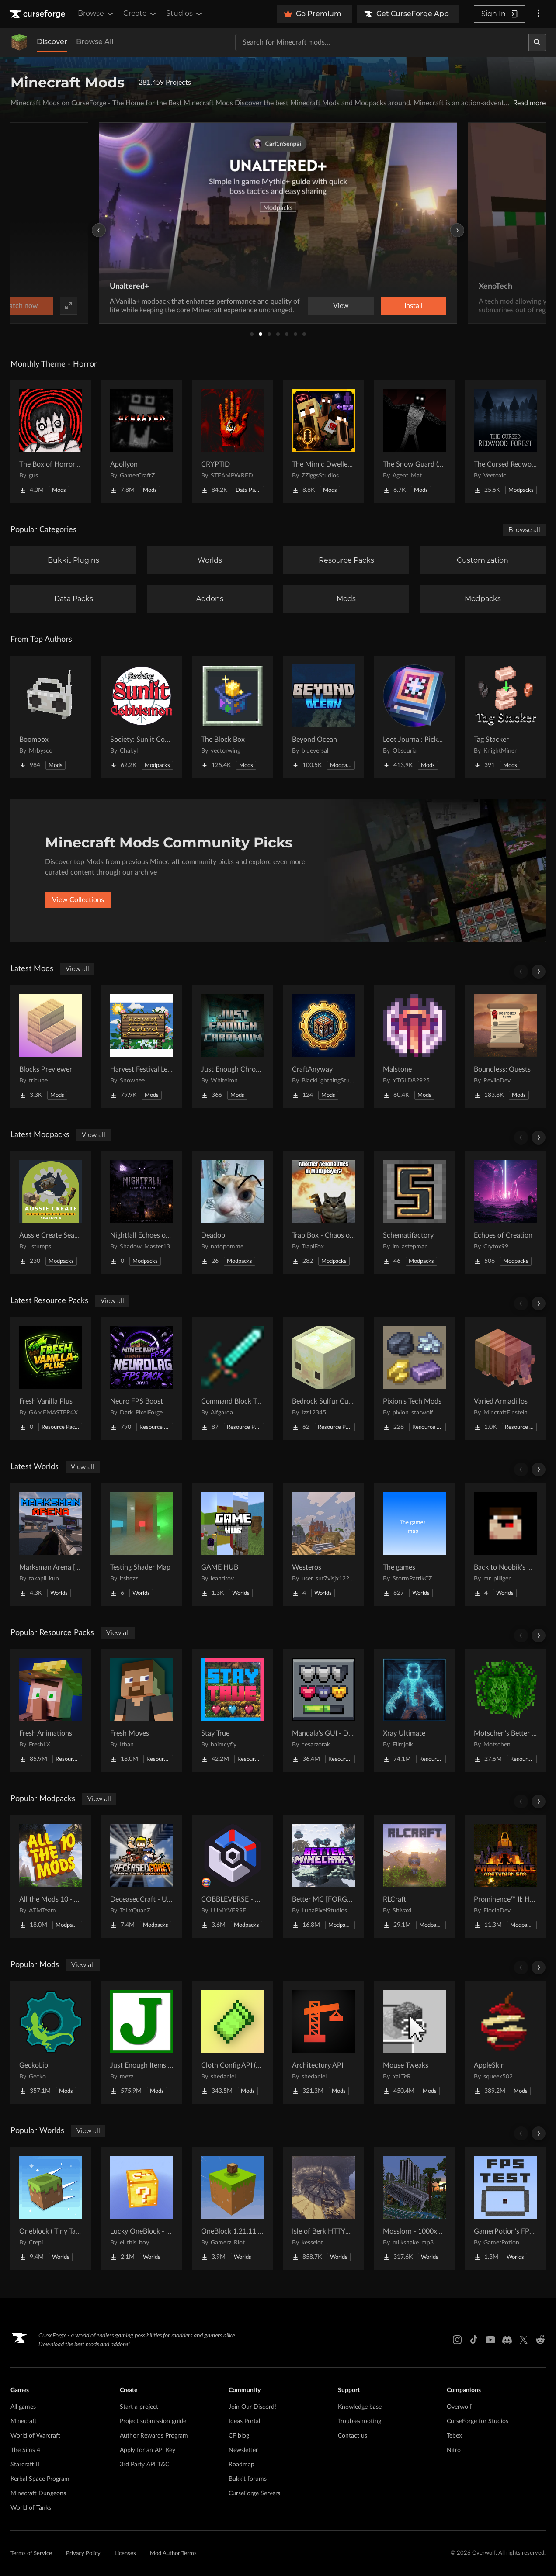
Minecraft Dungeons (38, 2493)
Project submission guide (153, 2421)
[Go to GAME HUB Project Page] (232, 1544)
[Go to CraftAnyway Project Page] (323, 1046)
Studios (184, 13)
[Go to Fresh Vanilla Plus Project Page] (50, 1378)
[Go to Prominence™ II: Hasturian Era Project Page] (505, 1876)
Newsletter (243, 2450)
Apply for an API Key (147, 2450)
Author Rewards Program (154, 2436)
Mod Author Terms (173, 2553)
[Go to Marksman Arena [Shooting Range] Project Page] (50, 1544)
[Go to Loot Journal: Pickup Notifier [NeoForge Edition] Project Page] (414, 717)
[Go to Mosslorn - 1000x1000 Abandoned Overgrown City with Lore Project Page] (414, 2208)
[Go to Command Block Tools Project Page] (232, 1378)
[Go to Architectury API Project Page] (323, 2042)
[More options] (538, 14)
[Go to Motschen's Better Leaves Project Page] (505, 1710)
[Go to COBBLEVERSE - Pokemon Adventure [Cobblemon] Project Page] (232, 1876)
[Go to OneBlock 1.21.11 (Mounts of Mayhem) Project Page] (232, 2208)
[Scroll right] (539, 972)
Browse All (94, 42)
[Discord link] (507, 2339)
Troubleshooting (359, 2421)
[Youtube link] (490, 2339)
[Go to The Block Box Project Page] (232, 717)
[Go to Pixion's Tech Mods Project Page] (414, 1378)
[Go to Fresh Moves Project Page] (141, 1710)
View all (77, 969)
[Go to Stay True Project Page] (232, 1710)
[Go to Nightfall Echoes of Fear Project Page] (141, 1212)
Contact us (352, 2436)
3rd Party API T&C (144, 2465)
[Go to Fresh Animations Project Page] (50, 1710)
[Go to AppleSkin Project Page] (505, 2042)
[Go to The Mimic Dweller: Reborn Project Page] (323, 441)
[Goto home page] (38, 14)
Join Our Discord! (252, 2407)
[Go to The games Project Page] (414, 1544)
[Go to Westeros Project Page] (323, 1544)
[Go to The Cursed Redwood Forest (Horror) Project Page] (505, 441)
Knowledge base (360, 2407)
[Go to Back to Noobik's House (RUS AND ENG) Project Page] (505, 1544)
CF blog (239, 2436)
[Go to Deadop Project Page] (232, 1212)
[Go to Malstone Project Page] (414, 1046)
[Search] (537, 42)
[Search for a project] (382, 42)
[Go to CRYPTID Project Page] (232, 441)
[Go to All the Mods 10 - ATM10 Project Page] (50, 1876)
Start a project (139, 2407)
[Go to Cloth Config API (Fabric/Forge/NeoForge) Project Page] (232, 2042)
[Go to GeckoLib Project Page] (50, 2042)
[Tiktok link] (474, 2339)
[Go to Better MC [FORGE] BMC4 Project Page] (323, 1876)
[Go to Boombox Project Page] (50, 717)
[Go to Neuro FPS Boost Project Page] (141, 1378)
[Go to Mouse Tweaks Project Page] (414, 2042)
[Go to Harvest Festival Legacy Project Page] (141, 1046)
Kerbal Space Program (40, 2479)
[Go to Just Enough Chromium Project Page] (232, 1046)
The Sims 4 (25, 2450)
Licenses (125, 2553)
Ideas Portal (244, 2421)
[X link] (523, 2339)
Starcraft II (24, 2465)
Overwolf (459, 2407)
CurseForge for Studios (477, 2421)
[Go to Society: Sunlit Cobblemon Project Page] (141, 717)
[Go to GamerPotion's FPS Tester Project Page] (505, 2208)
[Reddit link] (540, 2339)
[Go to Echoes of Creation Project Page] (505, 1212)
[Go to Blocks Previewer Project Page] (50, 1046)
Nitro (454, 2450)
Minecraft (23, 2421)
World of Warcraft (35, 2436)
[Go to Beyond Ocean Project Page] (323, 717)
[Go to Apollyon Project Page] (141, 441)
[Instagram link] (457, 2339)
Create (140, 13)
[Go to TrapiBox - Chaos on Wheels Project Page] (323, 1212)
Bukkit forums (248, 2479)
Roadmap (241, 2465)
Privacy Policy (83, 2553)
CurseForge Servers (254, 2493)
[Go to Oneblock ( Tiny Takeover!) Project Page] (50, 2208)
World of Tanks (30, 2508)
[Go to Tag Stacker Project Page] (505, 717)
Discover (52, 42)
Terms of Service (31, 2553)
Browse (96, 13)
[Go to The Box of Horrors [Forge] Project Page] (50, 441)
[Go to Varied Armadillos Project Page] (505, 1378)
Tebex (454, 2436)
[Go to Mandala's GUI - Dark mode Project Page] (323, 1710)
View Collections (78, 899)
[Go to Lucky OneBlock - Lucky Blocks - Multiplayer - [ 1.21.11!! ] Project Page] (141, 2208)
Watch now (389, 305)
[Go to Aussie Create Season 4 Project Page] (50, 1212)
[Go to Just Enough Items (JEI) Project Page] (141, 2042)
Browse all (524, 530)
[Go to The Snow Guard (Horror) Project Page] (414, 441)
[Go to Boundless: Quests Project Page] (505, 1046)
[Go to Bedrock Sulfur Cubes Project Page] (323, 1378)
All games (23, 2407)
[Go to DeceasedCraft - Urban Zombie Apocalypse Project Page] (141, 1876)
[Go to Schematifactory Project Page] (414, 1212)
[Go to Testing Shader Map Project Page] (141, 1544)
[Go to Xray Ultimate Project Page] (414, 1710)
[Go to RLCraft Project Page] (414, 1876)
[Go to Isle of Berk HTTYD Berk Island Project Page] (323, 2208)
